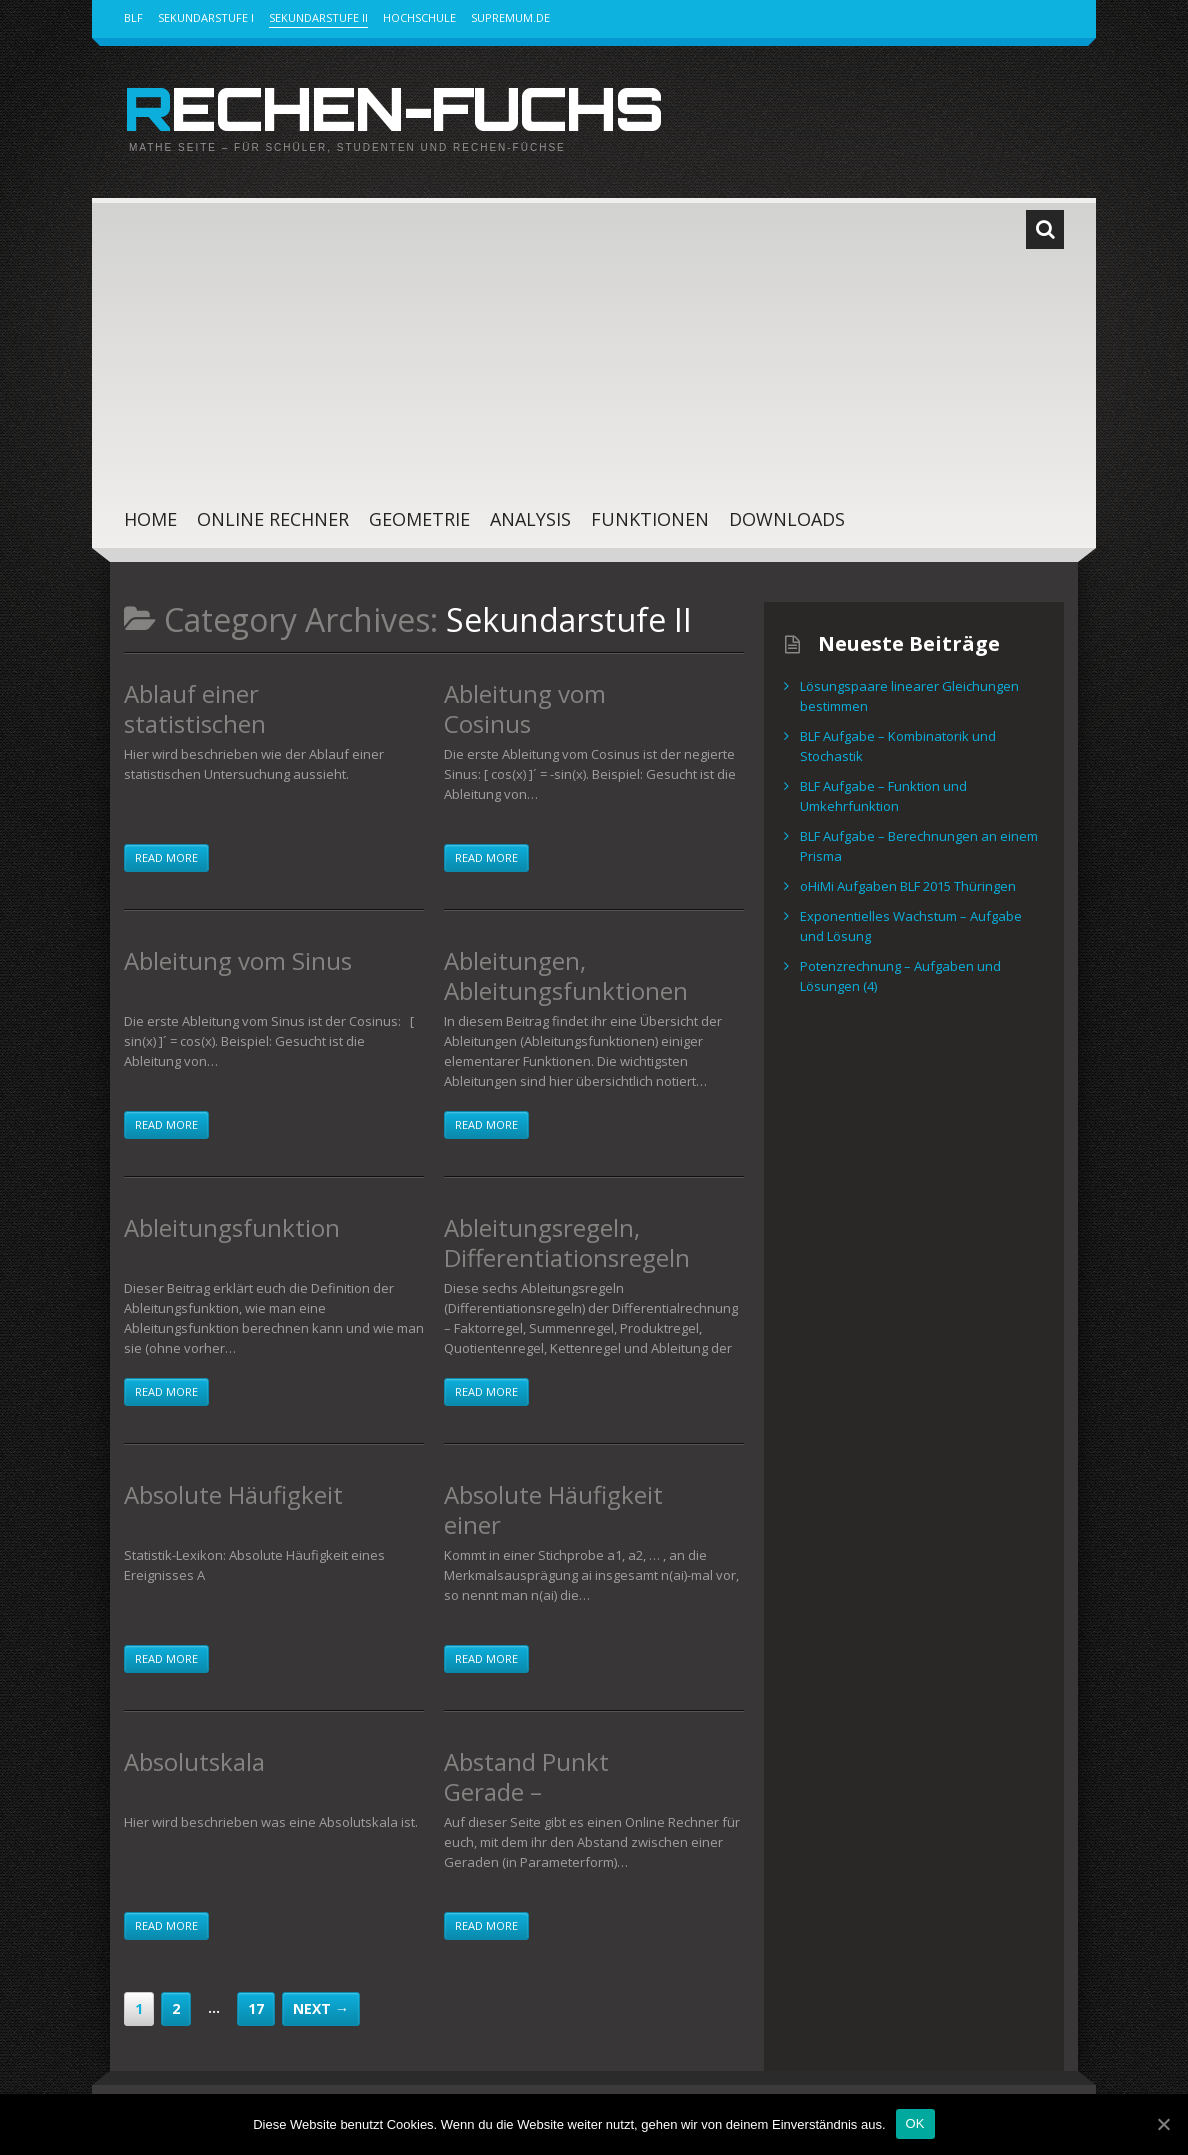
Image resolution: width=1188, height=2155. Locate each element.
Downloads (787, 519)
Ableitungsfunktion (232, 1227)
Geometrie (419, 519)
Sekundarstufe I (206, 17)
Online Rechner (273, 519)
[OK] (1163, 2124)
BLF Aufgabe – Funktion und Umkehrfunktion (883, 796)
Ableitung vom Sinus (238, 960)
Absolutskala (194, 1761)
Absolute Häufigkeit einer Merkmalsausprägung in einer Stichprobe (565, 1539)
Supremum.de (510, 17)
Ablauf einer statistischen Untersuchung (204, 723)
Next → (321, 2008)
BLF (133, 17)
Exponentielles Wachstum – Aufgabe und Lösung (911, 926)
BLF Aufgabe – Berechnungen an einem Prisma (919, 846)
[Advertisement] (574, 338)
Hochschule (419, 17)
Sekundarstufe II (318, 17)
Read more (166, 857)
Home (150, 519)
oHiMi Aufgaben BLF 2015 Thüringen (908, 886)
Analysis (530, 519)
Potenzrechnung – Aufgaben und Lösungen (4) (900, 976)
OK (915, 2123)
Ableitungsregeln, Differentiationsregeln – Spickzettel (567, 1257)
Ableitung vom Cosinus (525, 708)
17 (256, 2008)
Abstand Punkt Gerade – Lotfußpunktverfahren (562, 1806)
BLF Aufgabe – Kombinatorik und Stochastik (898, 746)
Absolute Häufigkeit (233, 1494)
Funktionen (650, 519)
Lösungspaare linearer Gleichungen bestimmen (909, 696)
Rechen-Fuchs (393, 108)
